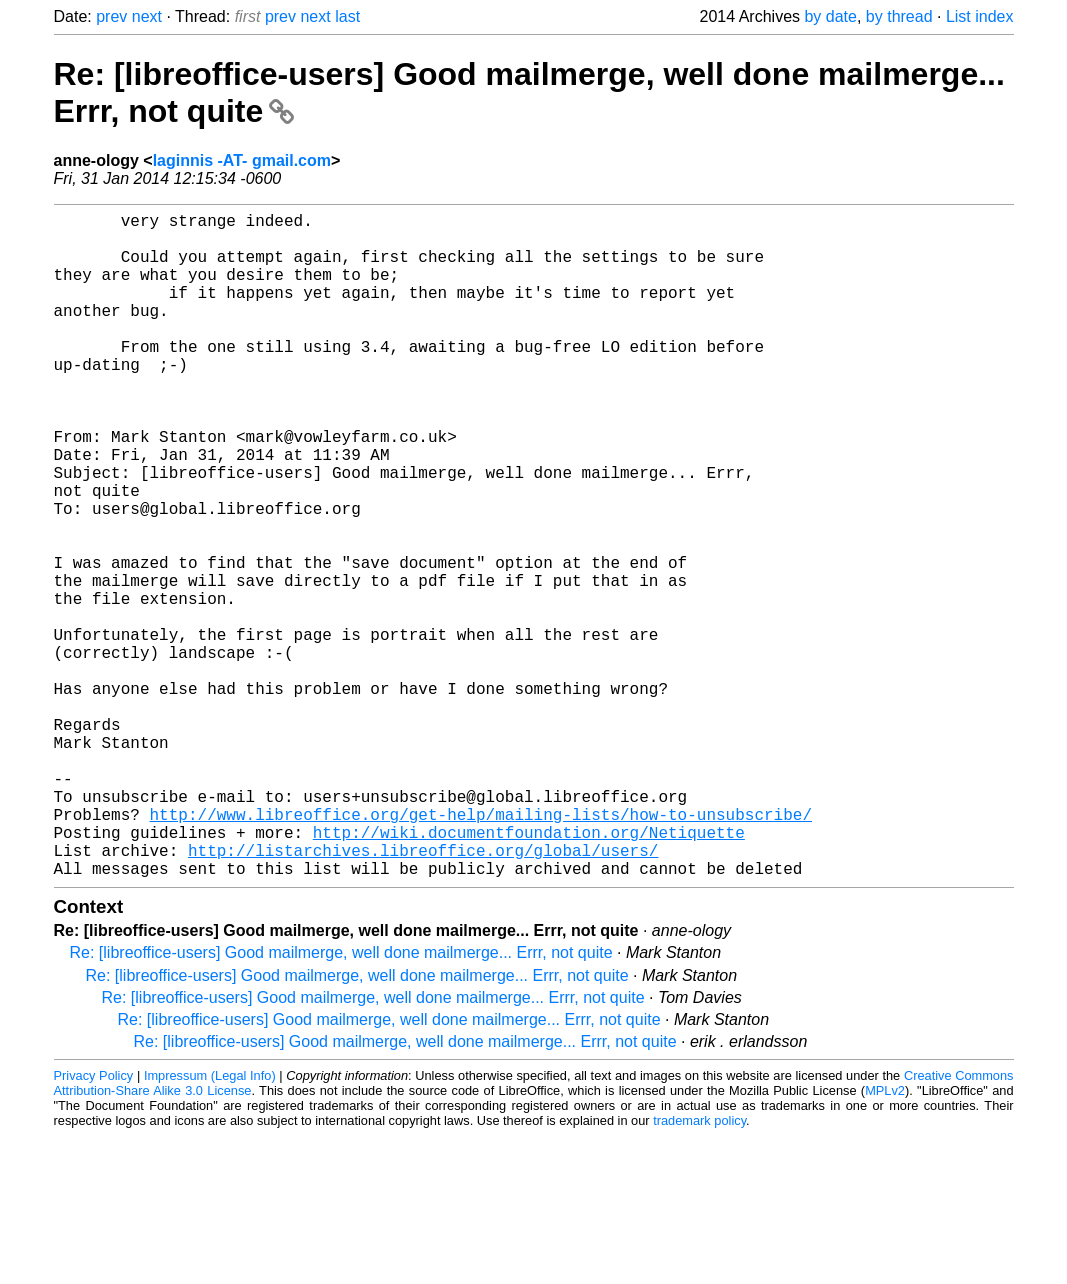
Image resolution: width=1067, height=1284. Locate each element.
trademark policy (699, 1268)
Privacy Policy (94, 1223)
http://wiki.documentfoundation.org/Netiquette (529, 972)
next (147, 16)
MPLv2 (885, 1238)
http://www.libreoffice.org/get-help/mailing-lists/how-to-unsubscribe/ (481, 950)
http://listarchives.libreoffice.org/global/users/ (423, 994)
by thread (899, 16)
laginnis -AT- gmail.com (242, 160)
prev (111, 16)
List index (980, 16)
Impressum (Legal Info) (210, 1223)
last (347, 16)
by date (830, 16)
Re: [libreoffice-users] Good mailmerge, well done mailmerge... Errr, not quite (341, 1100)
